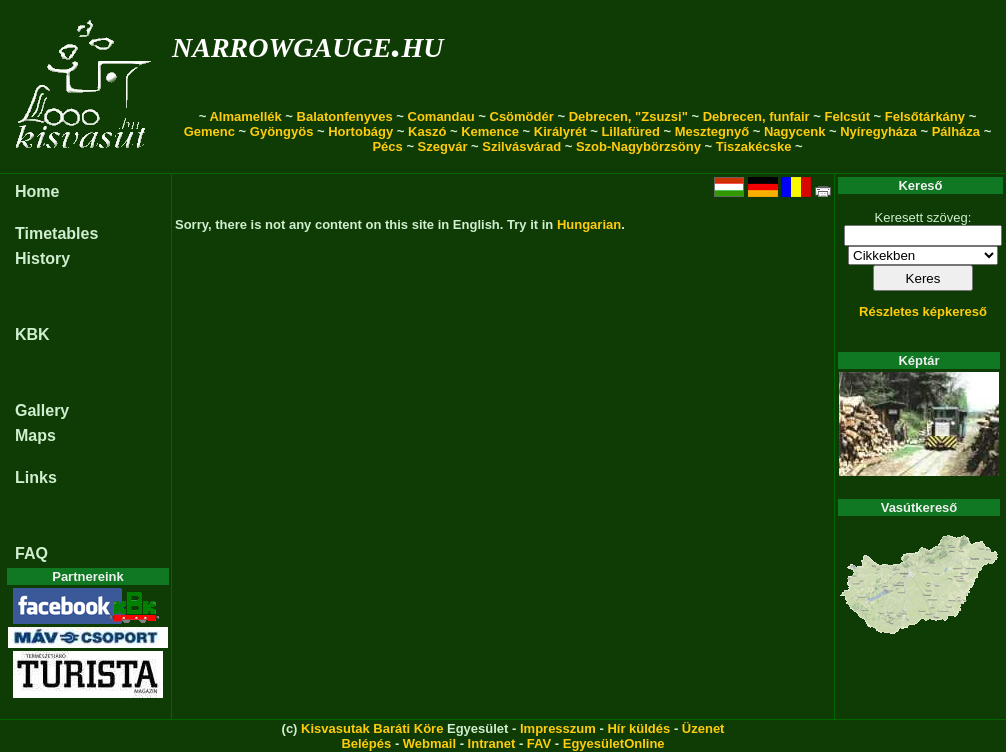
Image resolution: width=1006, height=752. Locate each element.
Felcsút (847, 116)
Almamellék (245, 116)
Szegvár (443, 146)
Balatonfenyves (345, 116)
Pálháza (956, 131)
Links (36, 477)
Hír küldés (638, 728)
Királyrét (560, 131)
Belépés (366, 743)
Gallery (42, 410)
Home (37, 191)
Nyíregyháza (878, 131)
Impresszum (558, 728)
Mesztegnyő (712, 131)
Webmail (429, 743)
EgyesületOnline (614, 743)
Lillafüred (630, 131)
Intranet (492, 743)
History (42, 258)
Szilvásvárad (521, 146)
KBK (32, 334)
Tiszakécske (754, 146)
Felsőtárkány (925, 116)
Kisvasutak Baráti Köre (372, 728)
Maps (35, 435)
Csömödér (522, 116)
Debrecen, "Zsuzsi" (628, 116)
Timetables (56, 233)
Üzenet (703, 728)
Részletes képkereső (923, 311)
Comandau (441, 116)
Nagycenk (794, 131)
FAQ (31, 553)
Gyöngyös (282, 131)
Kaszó (427, 131)
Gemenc (209, 131)
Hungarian (589, 224)
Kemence (490, 131)
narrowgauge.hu (307, 43)
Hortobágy (360, 131)
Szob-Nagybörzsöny (638, 146)
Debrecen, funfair (756, 116)
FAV (539, 743)
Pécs (387, 146)
